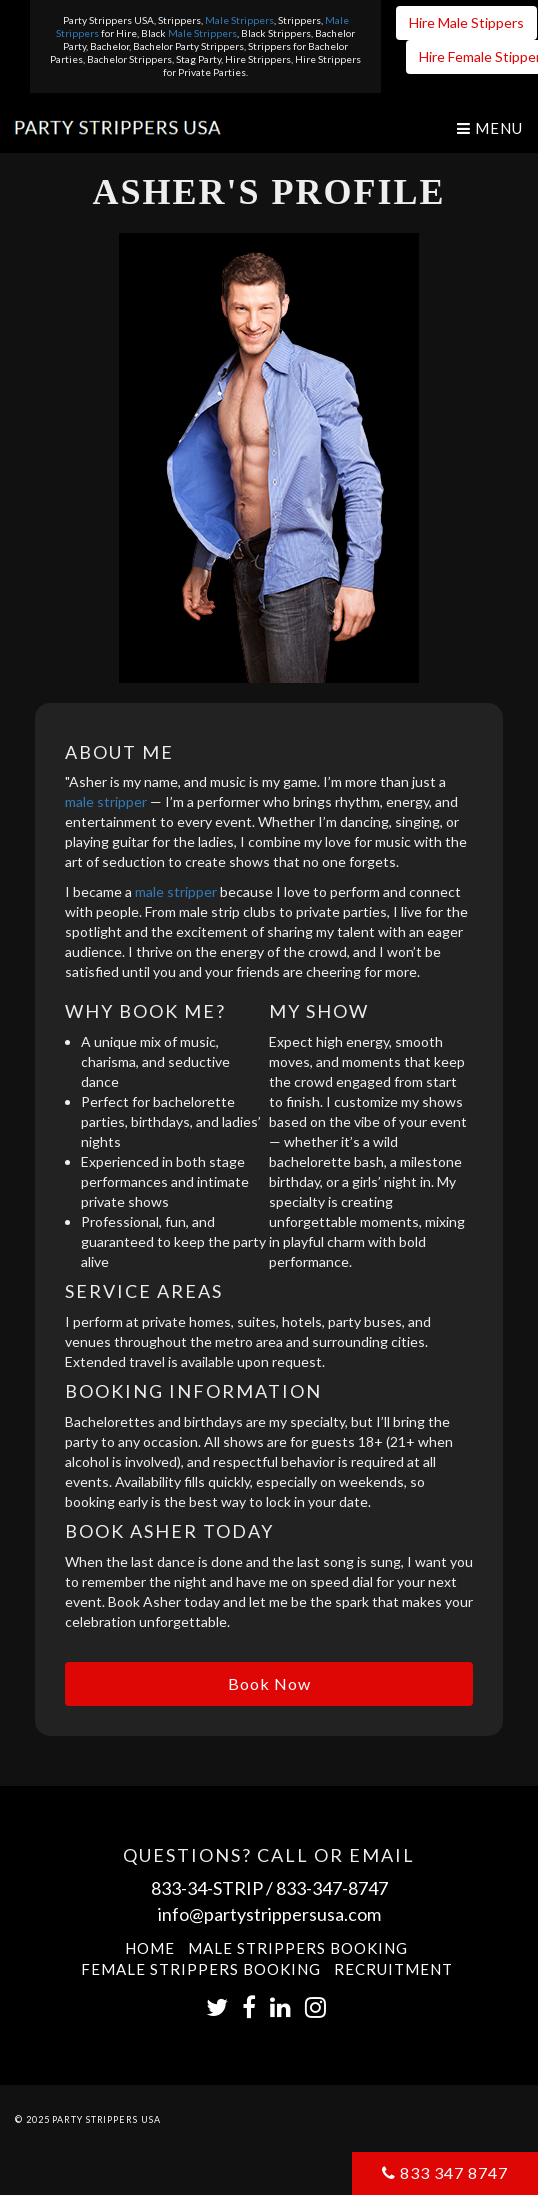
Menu (490, 128)
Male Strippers (239, 20)
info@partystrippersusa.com (269, 1914)
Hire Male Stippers (466, 22)
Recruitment (393, 1969)
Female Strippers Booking (201, 1969)
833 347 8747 (445, 2172)
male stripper (106, 801)
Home (150, 1948)
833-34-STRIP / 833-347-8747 (269, 1888)
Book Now (269, 1683)
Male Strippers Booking (298, 1948)
